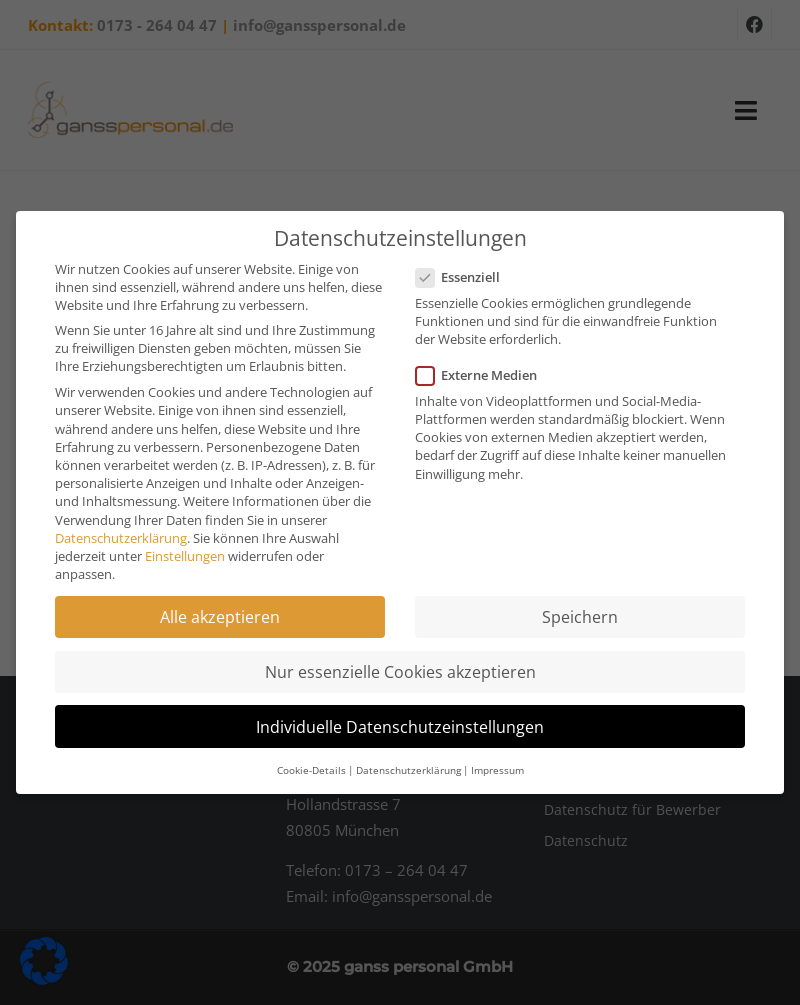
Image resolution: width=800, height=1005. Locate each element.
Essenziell (464, 277)
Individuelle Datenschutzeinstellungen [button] (400, 727)
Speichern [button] (580, 617)
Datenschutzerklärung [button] (408, 770)
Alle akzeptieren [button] (220, 617)
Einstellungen (185, 556)
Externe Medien (482, 375)
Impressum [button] (497, 770)
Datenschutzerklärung (121, 538)
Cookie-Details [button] (311, 770)
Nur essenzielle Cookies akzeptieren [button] (400, 672)
